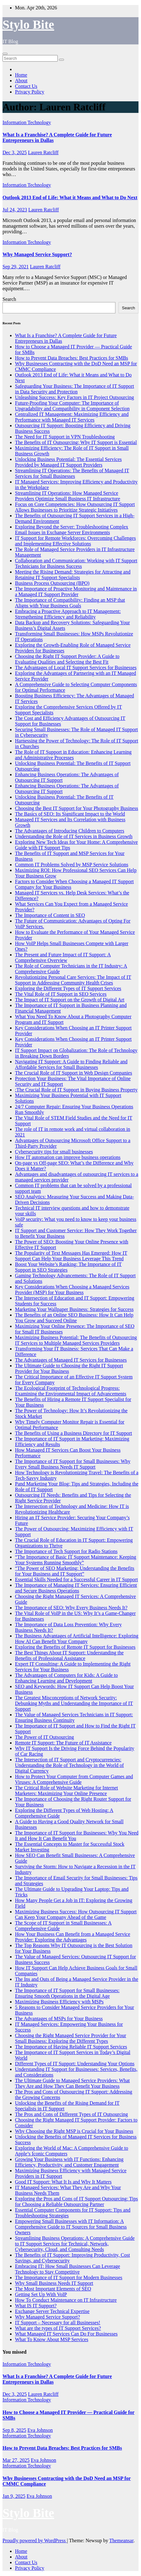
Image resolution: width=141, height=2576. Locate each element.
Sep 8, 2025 (14, 2430)
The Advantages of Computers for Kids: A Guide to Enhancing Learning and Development (66, 1678)
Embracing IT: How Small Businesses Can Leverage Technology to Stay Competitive (67, 2269)
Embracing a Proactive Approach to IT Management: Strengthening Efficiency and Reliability (68, 614)
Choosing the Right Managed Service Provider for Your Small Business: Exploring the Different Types (70, 2038)
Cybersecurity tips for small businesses (54, 1151)
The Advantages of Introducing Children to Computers (69, 830)
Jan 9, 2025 (13, 2496)
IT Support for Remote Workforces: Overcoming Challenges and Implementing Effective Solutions (75, 540)
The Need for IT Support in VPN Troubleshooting (65, 436)
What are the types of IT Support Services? (58, 2328)
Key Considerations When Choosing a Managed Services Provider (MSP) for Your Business (72, 1289)
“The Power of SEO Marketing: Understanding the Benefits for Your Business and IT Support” (74, 1571)
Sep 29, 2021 (15, 266)
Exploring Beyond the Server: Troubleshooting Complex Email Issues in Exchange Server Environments (71, 529)
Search (9, 299)
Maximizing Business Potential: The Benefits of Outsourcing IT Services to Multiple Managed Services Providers (76, 1340)
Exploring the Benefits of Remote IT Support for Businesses (75, 1647)
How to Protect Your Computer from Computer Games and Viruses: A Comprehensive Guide (74, 1779)
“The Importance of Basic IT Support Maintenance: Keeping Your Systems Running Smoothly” (75, 1559)
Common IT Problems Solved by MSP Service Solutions (71, 864)
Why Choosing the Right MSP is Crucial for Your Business (74, 2131)
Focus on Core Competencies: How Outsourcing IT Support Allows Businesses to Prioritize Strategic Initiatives (75, 507)
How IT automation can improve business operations (67, 1157)
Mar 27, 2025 (16, 2460)
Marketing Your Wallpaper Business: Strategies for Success (74, 1309)
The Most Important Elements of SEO (53, 2288)
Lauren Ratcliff (43, 152)
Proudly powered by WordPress (34, 2540)
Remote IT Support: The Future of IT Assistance (63, 1742)
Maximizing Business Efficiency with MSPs (59, 2001)
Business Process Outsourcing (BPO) (52, 583)
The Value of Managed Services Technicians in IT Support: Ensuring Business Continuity (74, 1717)
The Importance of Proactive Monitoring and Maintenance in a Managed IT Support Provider (76, 591)
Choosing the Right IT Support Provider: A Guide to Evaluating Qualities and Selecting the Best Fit (67, 659)
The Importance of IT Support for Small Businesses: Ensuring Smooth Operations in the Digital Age (67, 1993)
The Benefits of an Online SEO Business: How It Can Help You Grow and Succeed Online (74, 1317)
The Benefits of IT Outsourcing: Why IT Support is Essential (76, 442)
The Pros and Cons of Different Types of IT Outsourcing (71, 2114)
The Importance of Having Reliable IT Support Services (71, 2046)
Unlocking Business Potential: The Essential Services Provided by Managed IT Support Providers (68, 462)
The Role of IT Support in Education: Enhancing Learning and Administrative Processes (73, 754)
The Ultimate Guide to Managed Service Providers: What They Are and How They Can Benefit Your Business (72, 2083)
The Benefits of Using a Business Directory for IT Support (73, 1433)
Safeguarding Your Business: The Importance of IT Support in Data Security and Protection (74, 388)
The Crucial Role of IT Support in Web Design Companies (73, 1072)
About (21, 80)
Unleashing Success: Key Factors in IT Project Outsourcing (74, 397)
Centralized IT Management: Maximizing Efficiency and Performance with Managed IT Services (72, 417)
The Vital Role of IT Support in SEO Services (61, 994)
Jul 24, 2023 (14, 209)
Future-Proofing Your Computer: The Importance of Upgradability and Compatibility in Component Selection (72, 405)
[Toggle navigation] (4, 54)
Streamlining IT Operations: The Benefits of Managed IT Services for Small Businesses (72, 473)
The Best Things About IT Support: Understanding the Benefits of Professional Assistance (69, 1655)
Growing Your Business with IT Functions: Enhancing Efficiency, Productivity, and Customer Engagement (69, 2162)
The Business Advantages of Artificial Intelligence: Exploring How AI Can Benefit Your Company (76, 1638)
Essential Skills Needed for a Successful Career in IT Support (76, 1579)
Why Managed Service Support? (37, 254)
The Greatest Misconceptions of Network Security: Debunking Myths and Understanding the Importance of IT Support (74, 1703)
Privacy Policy (29, 91)
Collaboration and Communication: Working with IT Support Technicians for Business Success (76, 563)
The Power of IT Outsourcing (44, 1737)
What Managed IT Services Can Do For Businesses (66, 2333)
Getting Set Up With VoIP (41, 2294)
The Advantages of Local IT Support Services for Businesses (76, 667)
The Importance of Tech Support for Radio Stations (66, 1551)
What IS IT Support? (35, 2305)
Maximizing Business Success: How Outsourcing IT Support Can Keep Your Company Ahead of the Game (76, 1914)
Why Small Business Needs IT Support (54, 2283)
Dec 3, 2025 (14, 152)
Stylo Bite (28, 25)
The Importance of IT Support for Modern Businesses (68, 2277)
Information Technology (26, 122)
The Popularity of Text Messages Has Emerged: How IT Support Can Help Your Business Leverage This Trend (71, 1255)
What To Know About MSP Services (51, 2339)
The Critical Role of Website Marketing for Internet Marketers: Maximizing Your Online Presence (66, 1790)
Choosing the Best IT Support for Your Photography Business (76, 808)
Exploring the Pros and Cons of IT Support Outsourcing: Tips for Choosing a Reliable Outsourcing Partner (76, 2201)
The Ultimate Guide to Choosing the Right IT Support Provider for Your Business (69, 1368)
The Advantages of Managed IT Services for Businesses (71, 1360)
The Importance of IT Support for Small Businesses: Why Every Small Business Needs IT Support (72, 1464)
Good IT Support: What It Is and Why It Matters (63, 2181)
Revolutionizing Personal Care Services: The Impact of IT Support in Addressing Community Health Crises (73, 979)
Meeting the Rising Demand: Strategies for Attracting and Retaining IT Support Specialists (72, 574)
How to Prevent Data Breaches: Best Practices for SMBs (71, 358)
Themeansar (121, 2540)
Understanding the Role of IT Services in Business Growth (74, 836)
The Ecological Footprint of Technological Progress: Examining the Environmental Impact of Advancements (70, 1390)
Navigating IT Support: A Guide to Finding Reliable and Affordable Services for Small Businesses (71, 1064)
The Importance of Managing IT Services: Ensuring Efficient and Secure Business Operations (76, 1587)
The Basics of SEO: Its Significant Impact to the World (70, 814)
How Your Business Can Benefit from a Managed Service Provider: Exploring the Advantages (72, 1936)
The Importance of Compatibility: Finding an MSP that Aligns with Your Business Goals (70, 602)
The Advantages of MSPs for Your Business (59, 2018)
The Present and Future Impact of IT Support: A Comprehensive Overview (63, 957)
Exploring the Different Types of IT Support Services (68, 988)
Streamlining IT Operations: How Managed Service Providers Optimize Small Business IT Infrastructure (67, 495)
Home (21, 75)
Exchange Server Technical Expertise (52, 2311)
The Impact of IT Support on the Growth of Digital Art (69, 999)
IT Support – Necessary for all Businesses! (57, 2322)
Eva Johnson (40, 2430)
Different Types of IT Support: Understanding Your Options (74, 2063)
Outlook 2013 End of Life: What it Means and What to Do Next (69, 197)
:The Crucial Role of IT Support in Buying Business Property (76, 1089)
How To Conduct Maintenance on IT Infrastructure (66, 2300)
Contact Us (26, 86)
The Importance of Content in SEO (50, 915)
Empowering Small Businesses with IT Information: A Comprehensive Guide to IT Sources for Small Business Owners (71, 2227)
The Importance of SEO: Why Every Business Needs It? (71, 1607)
